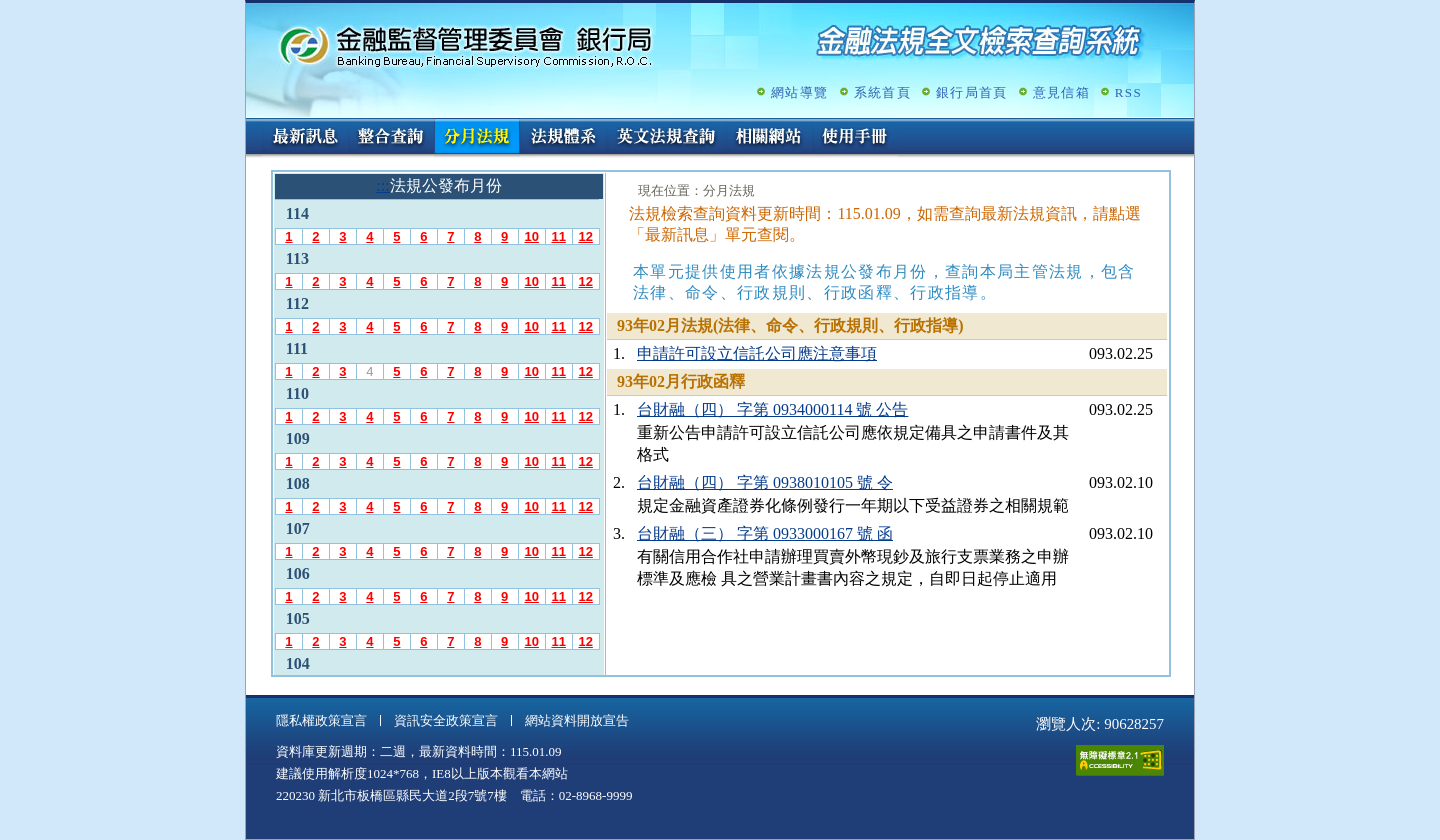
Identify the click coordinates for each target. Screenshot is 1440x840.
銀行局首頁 (972, 92)
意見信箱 (1061, 92)
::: (252, 126)
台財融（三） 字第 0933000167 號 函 (765, 533)
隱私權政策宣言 (321, 720)
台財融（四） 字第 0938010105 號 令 (765, 482)
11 (558, 236)
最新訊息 (305, 138)
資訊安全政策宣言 (446, 720)
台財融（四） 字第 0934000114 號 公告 (772, 409)
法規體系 (563, 138)
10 (531, 236)
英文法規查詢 (666, 138)
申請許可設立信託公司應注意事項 (757, 353)
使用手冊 (855, 138)
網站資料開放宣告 (577, 720)
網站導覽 (799, 92)
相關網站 (769, 138)
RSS (1128, 92)
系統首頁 (882, 92)
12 (585, 236)
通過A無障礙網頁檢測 (1120, 760)
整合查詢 (391, 138)
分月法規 (477, 138)
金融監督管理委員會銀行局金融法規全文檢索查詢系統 (466, 45)
